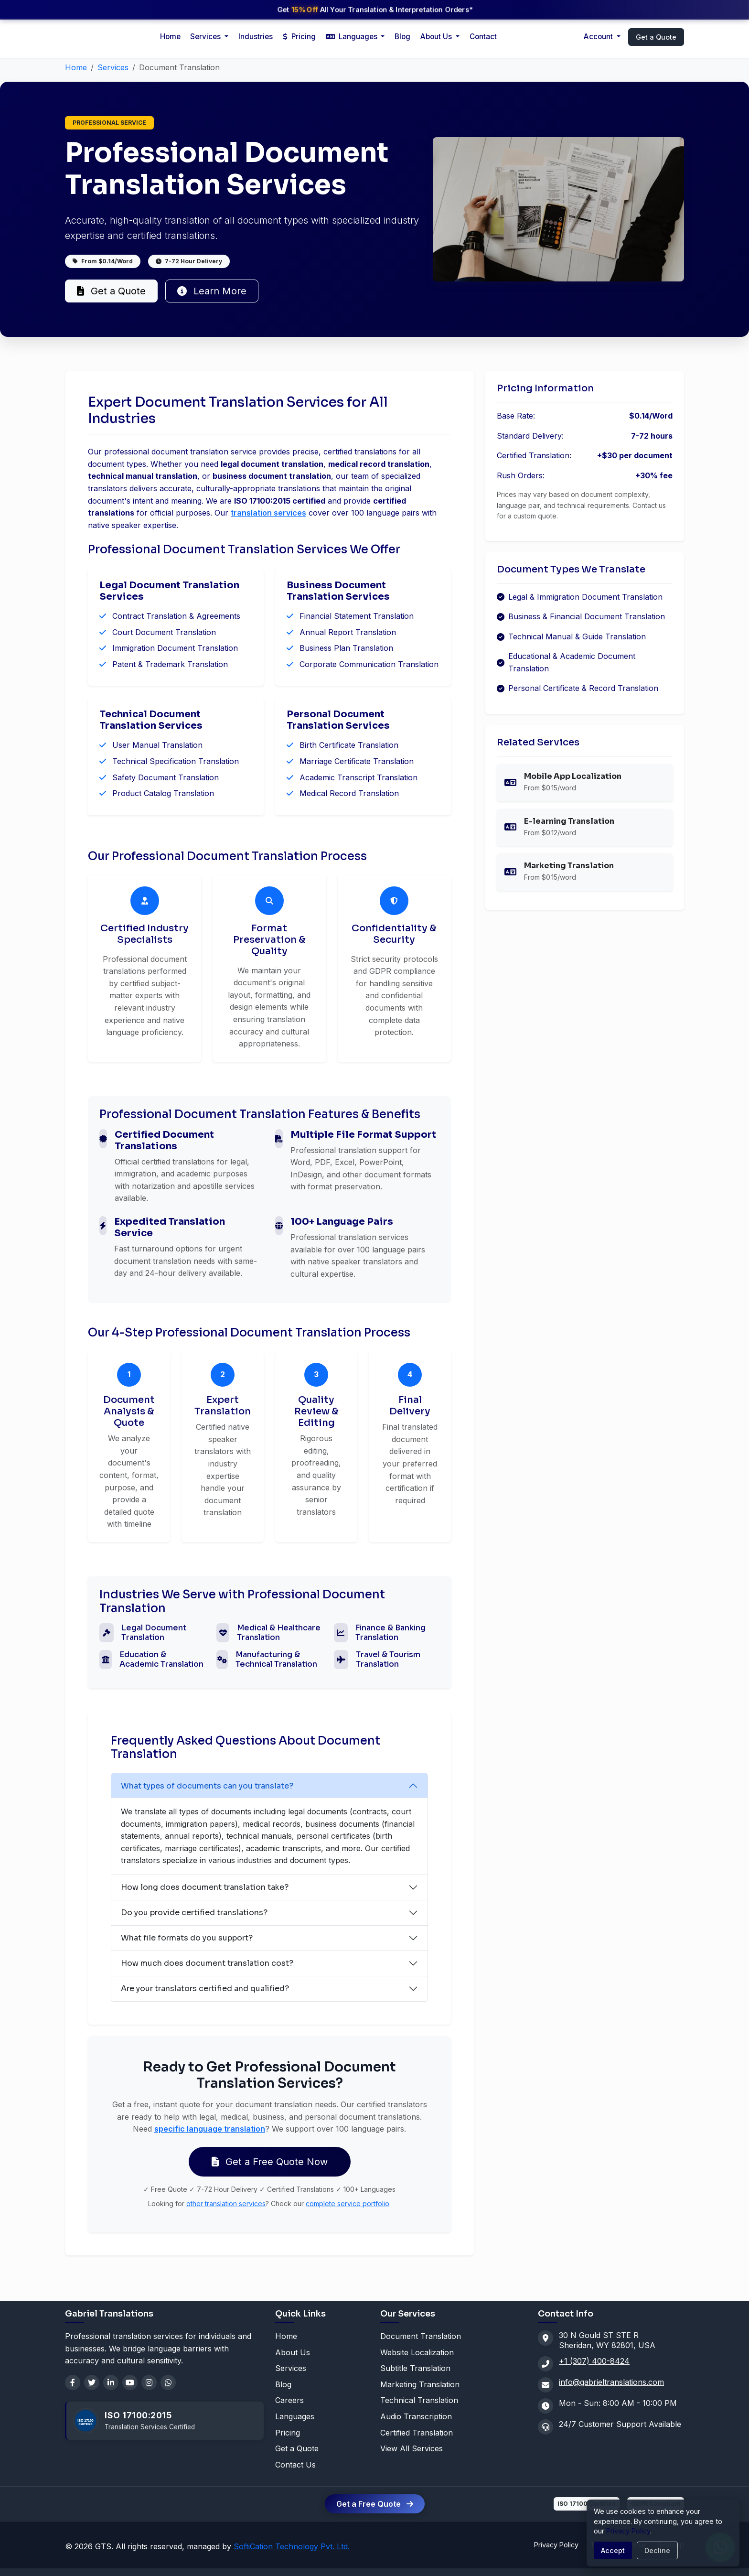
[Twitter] (91, 2382)
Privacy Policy (556, 2545)
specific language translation (209, 2129)
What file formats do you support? (187, 1938)
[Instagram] (149, 2382)
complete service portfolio (347, 2203)
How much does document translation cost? (207, 1963)
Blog (402, 36)
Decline (657, 2550)
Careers (289, 2400)
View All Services (411, 2448)
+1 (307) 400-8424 (594, 2361)
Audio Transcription (416, 2416)
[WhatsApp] (168, 2382)
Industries (255, 36)
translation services (268, 512)
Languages (294, 2416)
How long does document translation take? (205, 1887)
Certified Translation (416, 2432)
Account (599, 36)
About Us (437, 36)
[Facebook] (72, 2382)
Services (112, 67)
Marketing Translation (420, 2384)
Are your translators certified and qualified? (205, 1988)
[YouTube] (130, 2382)
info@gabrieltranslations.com (611, 2382)
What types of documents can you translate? (207, 1786)
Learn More (211, 291)
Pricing (299, 36)
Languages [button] (352, 36)
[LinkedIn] (110, 2382)
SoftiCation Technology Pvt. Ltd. (292, 2546)
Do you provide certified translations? (194, 1913)
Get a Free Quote (374, 2504)
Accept (613, 2550)
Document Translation (420, 2336)
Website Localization (417, 2352)
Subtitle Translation (415, 2368)
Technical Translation (419, 2400)
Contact (483, 36)
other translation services (226, 2203)
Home (170, 36)
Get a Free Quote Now (270, 2161)
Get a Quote (656, 37)
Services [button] (206, 36)
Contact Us (295, 2464)
